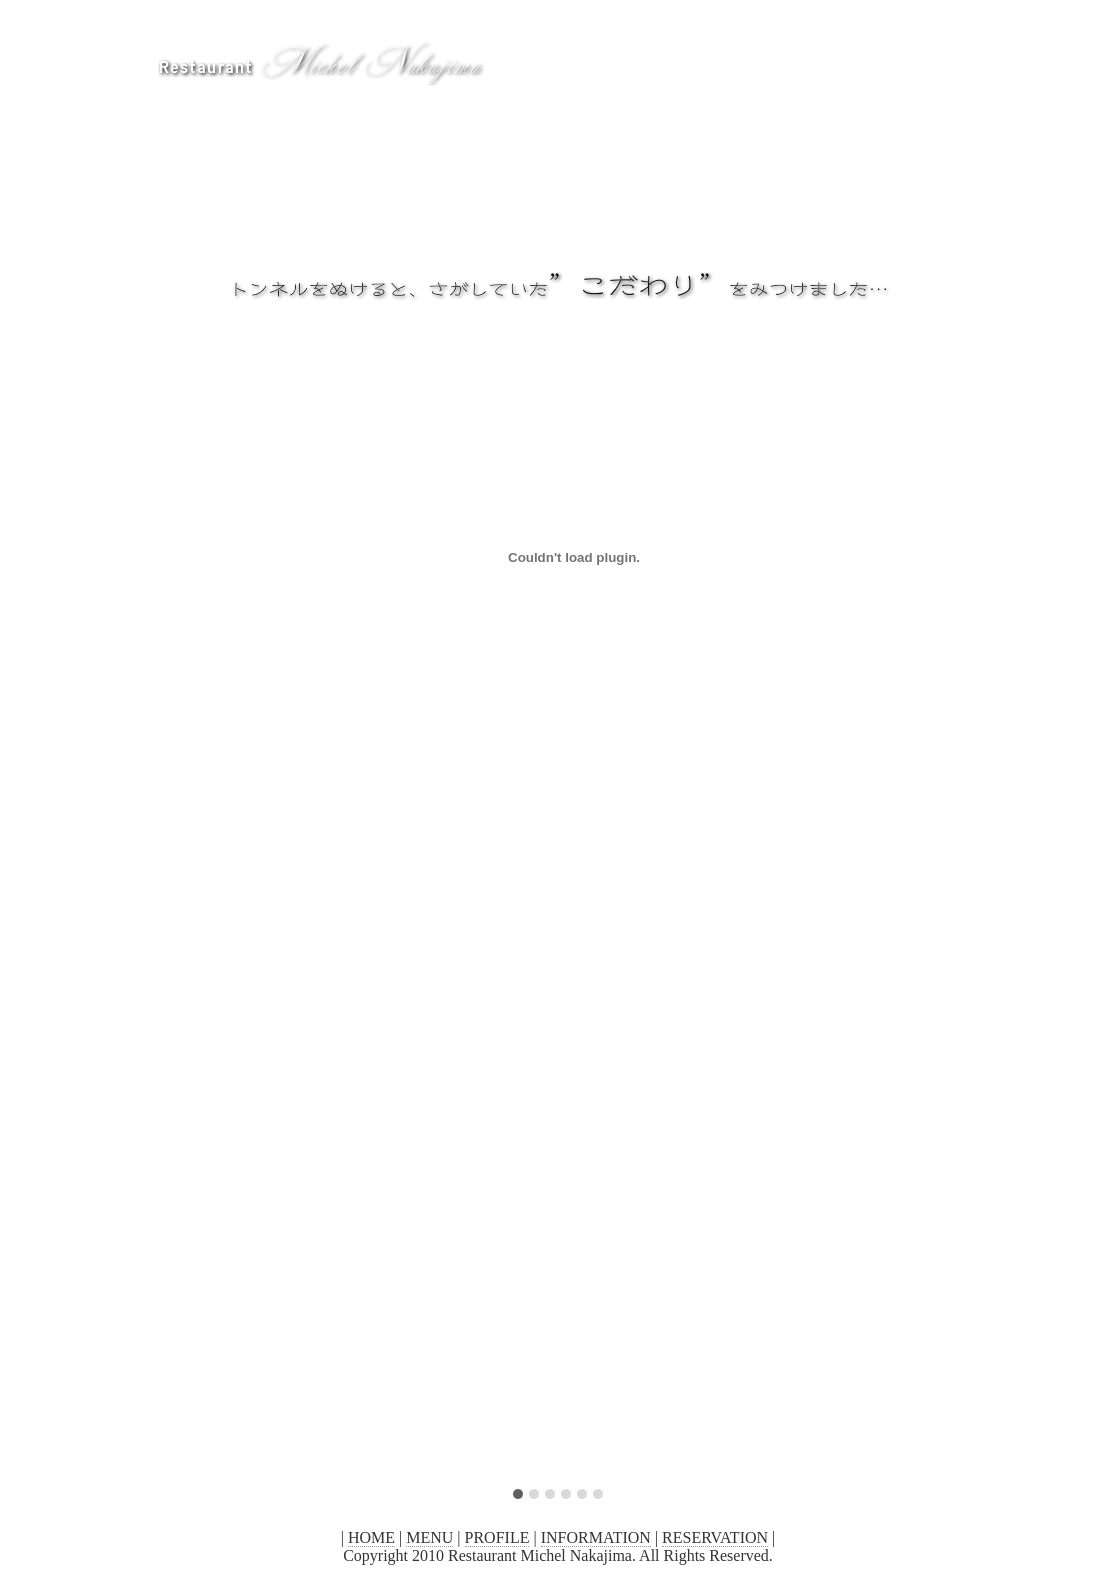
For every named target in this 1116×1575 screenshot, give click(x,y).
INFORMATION (596, 1537)
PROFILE (497, 1537)
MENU (429, 1537)
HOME (371, 1537)
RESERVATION (715, 1537)
